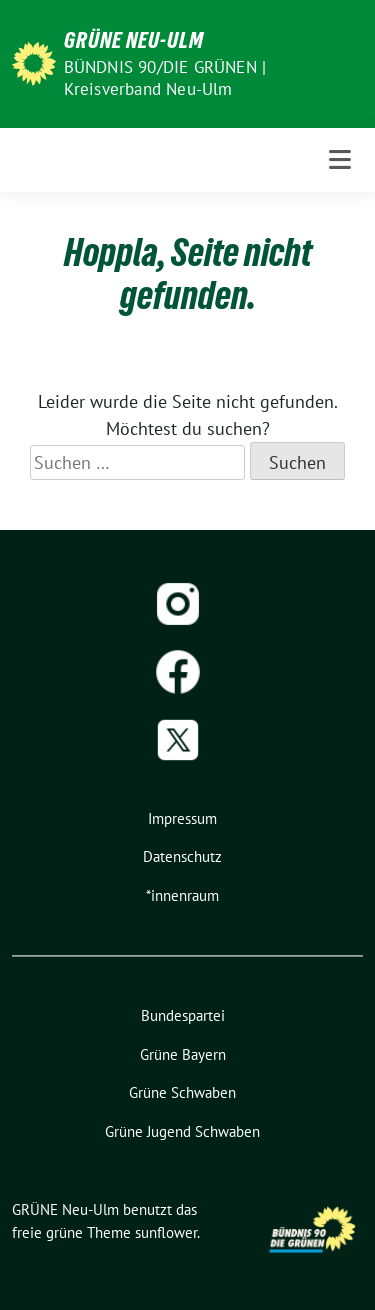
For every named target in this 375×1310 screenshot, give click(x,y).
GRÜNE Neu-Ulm (134, 40)
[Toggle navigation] (340, 160)
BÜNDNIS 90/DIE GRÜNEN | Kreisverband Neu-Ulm (165, 78)
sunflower (166, 1232)
